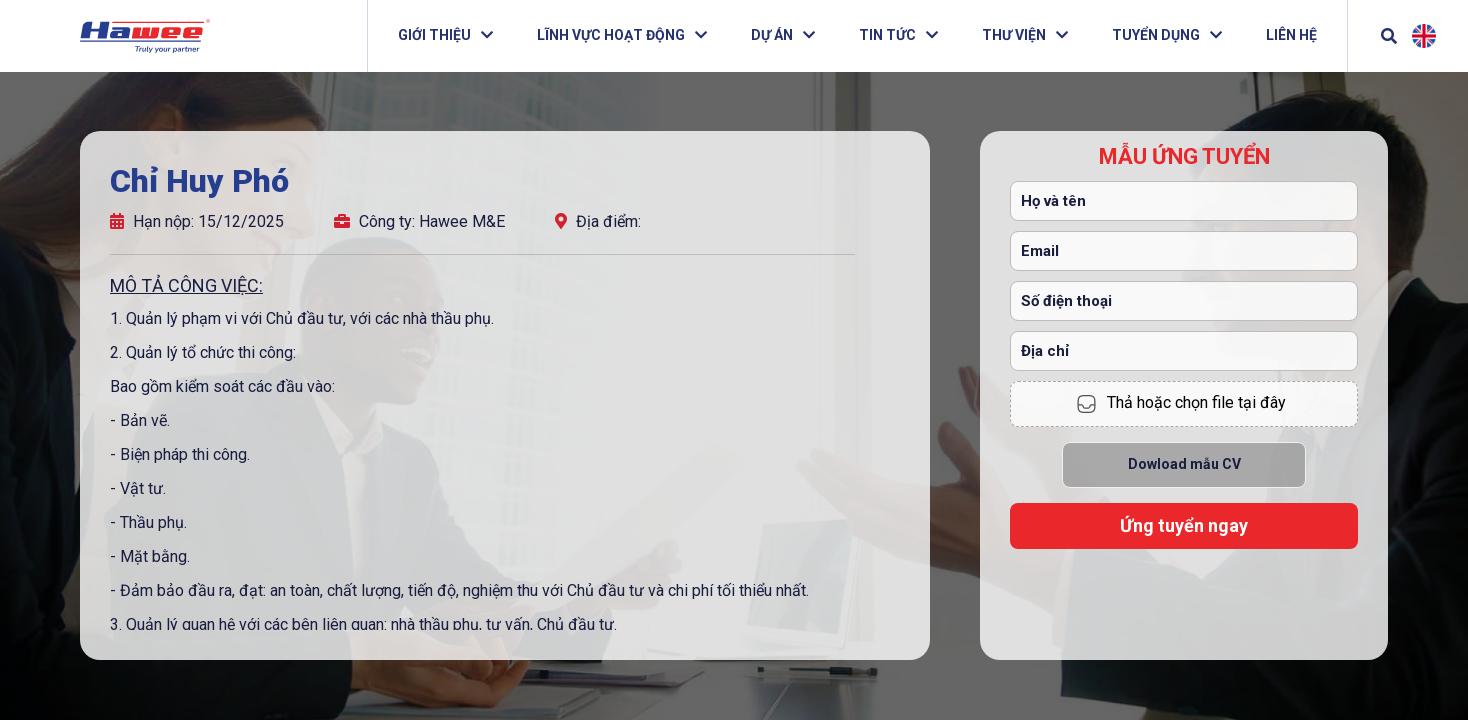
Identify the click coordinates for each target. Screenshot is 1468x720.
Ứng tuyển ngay (1184, 525)
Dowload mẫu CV (1184, 464)
